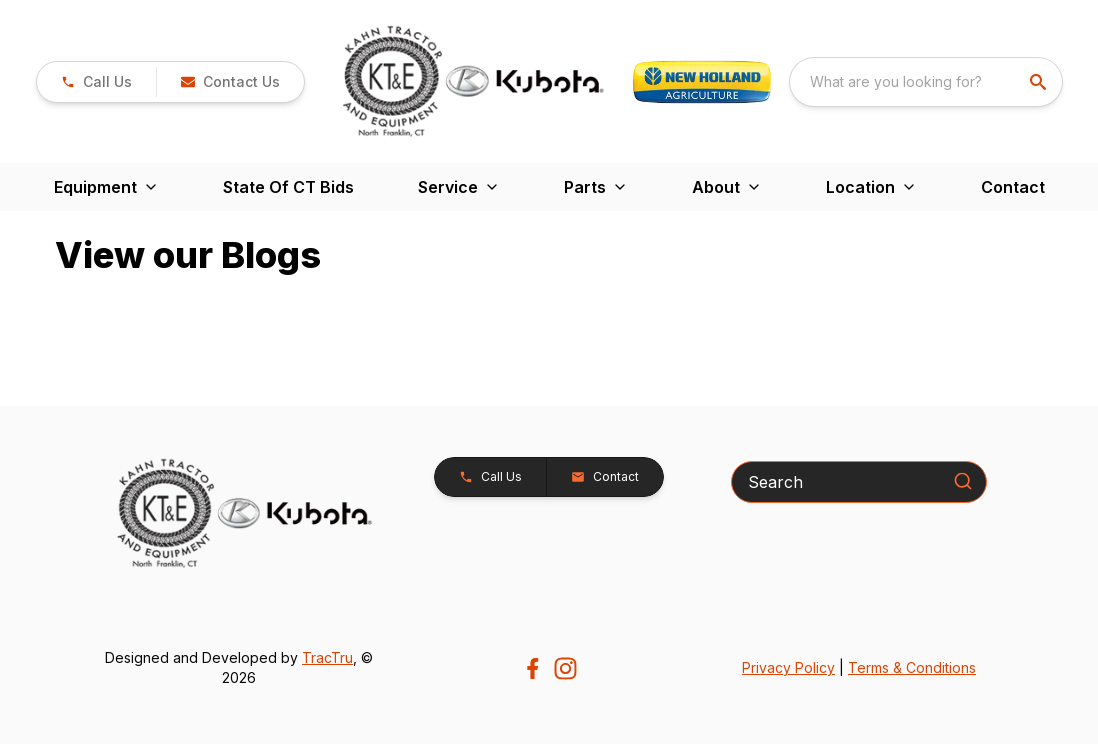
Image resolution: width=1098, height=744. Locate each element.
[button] (230, 82)
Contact (1013, 187)
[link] (96, 82)
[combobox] (926, 82)
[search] (1040, 82)
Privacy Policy (788, 667)
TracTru (327, 657)
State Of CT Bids (288, 187)
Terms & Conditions (912, 667)
